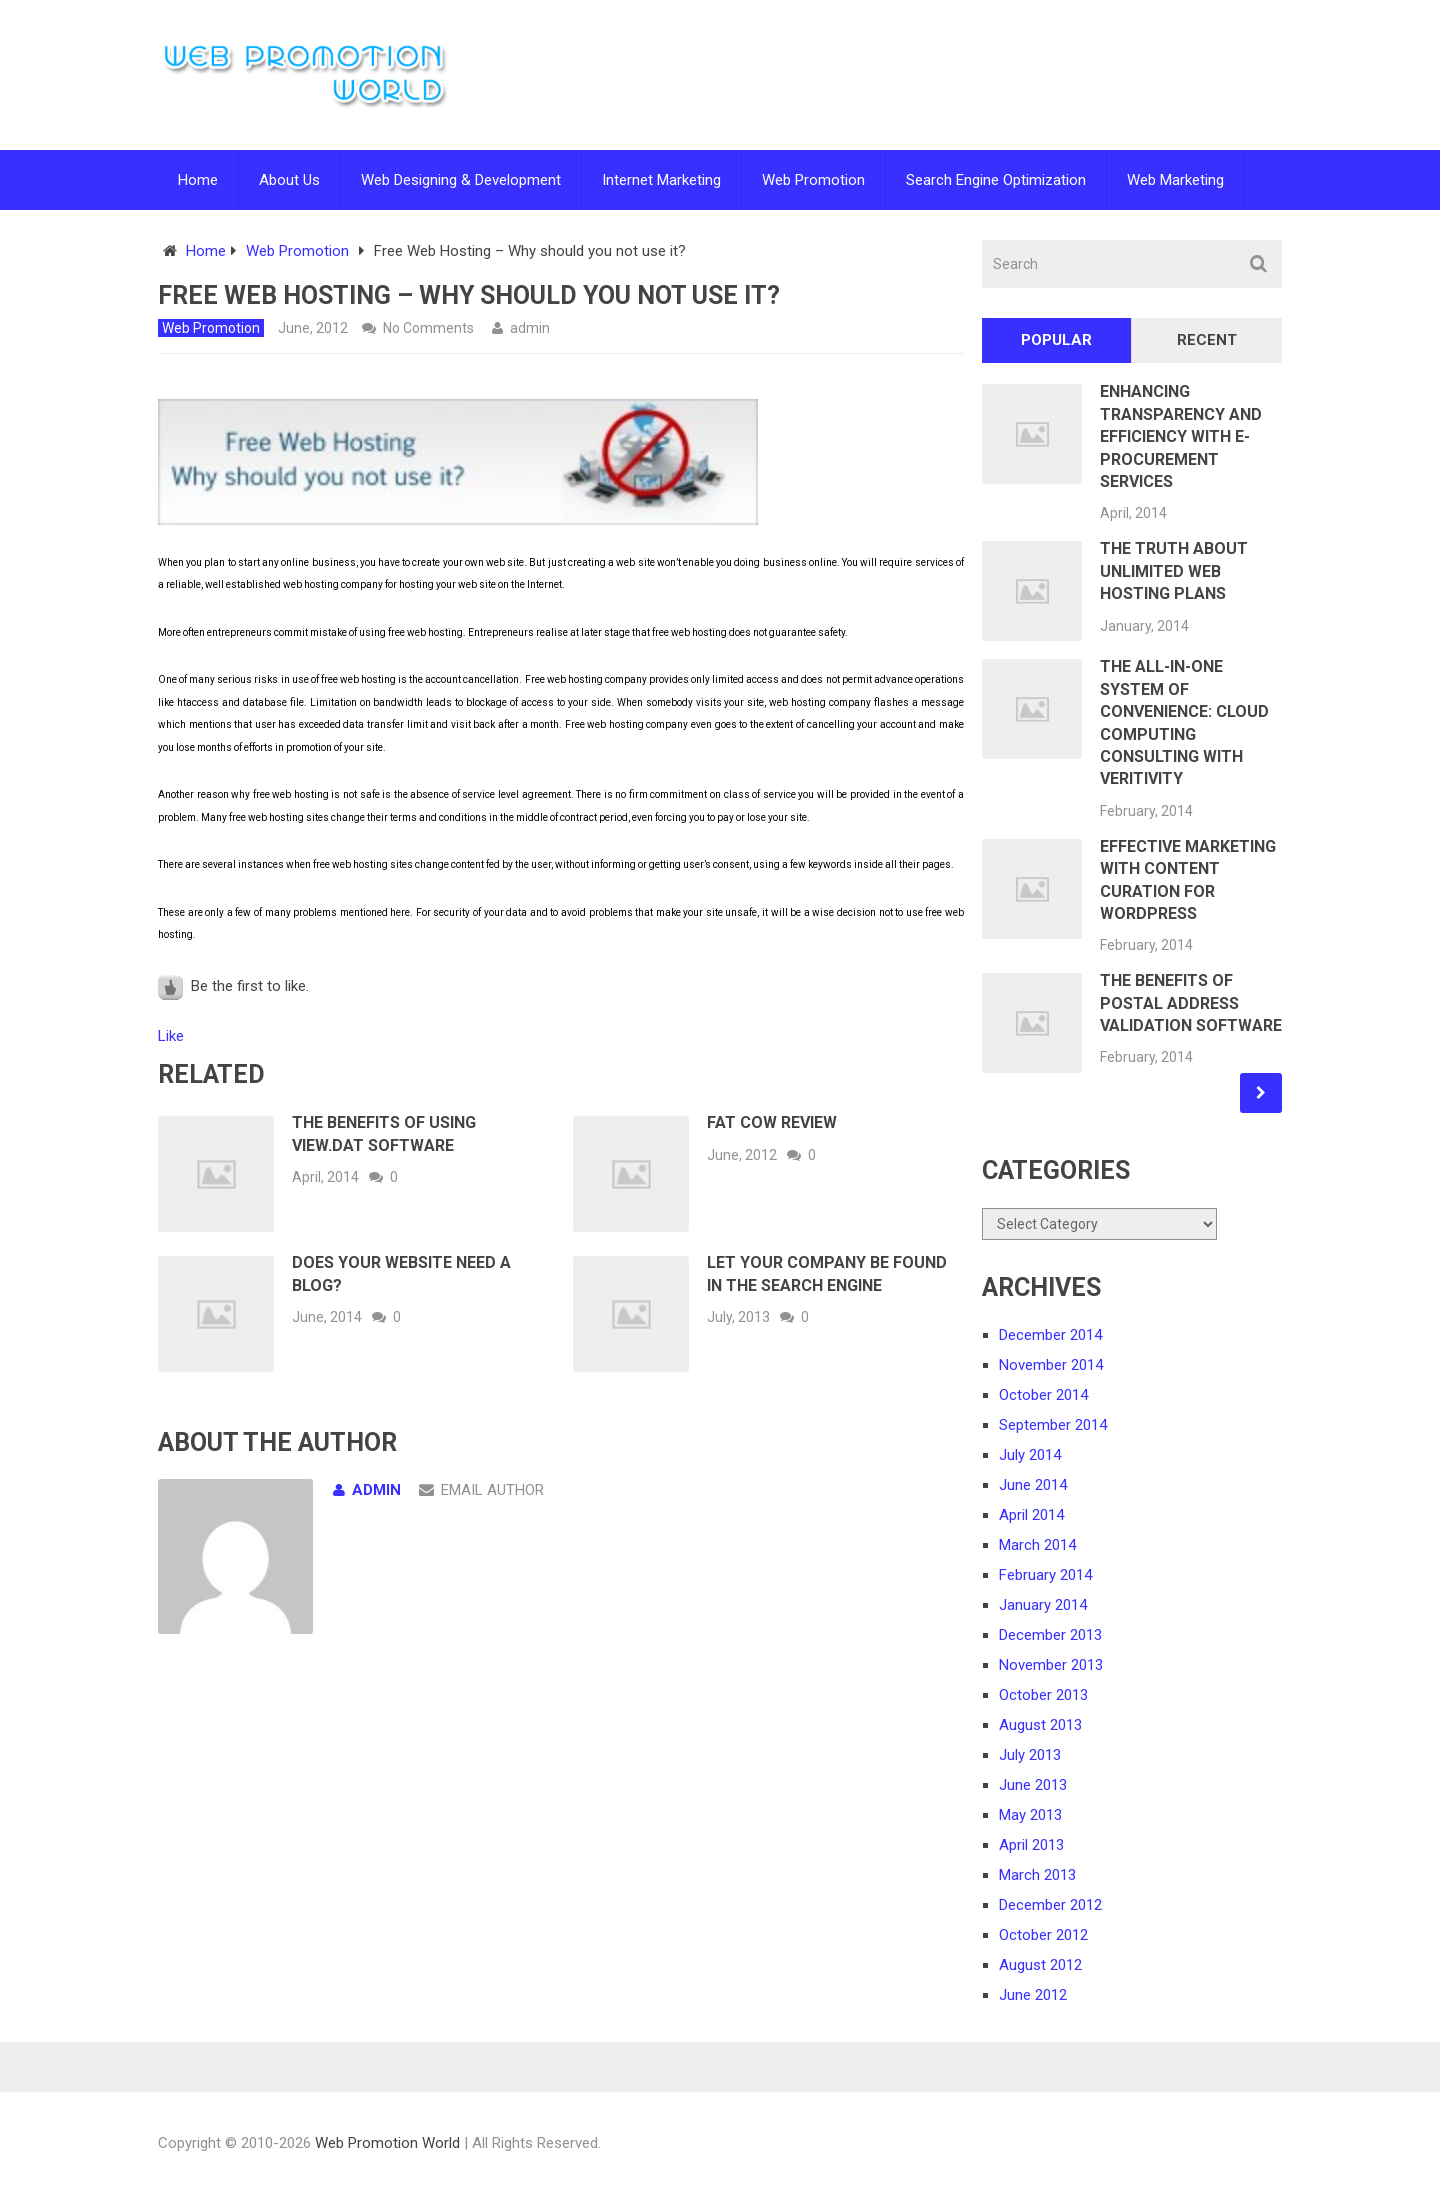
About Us (289, 180)
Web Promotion (813, 180)
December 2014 (1050, 1335)
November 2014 (1051, 1365)
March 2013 (1037, 1875)
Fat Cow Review (772, 1122)
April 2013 (1031, 1845)
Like (171, 1036)
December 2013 (1050, 1635)
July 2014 (1030, 1455)
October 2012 (1043, 1935)
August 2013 (1040, 1725)
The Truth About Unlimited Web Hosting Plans (1174, 571)
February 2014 (1045, 1575)
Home (198, 180)
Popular (1056, 340)
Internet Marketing (661, 180)
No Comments (428, 328)
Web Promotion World (387, 2143)
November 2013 (1051, 1665)
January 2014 (1043, 1605)
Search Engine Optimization (996, 180)
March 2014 (1037, 1545)
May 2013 (1030, 1815)
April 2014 (1031, 1515)
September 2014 (1053, 1425)
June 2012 (1033, 1995)
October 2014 (1043, 1395)
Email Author (481, 1490)
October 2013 (1043, 1695)
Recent (1207, 340)
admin (530, 328)
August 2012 (1040, 1965)
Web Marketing (1175, 180)
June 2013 (1033, 1785)
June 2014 (1033, 1485)
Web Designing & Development (461, 180)
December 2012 (1050, 1905)
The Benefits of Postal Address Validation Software (1191, 1003)
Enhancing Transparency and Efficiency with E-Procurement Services (1181, 436)
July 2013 (1030, 1755)
